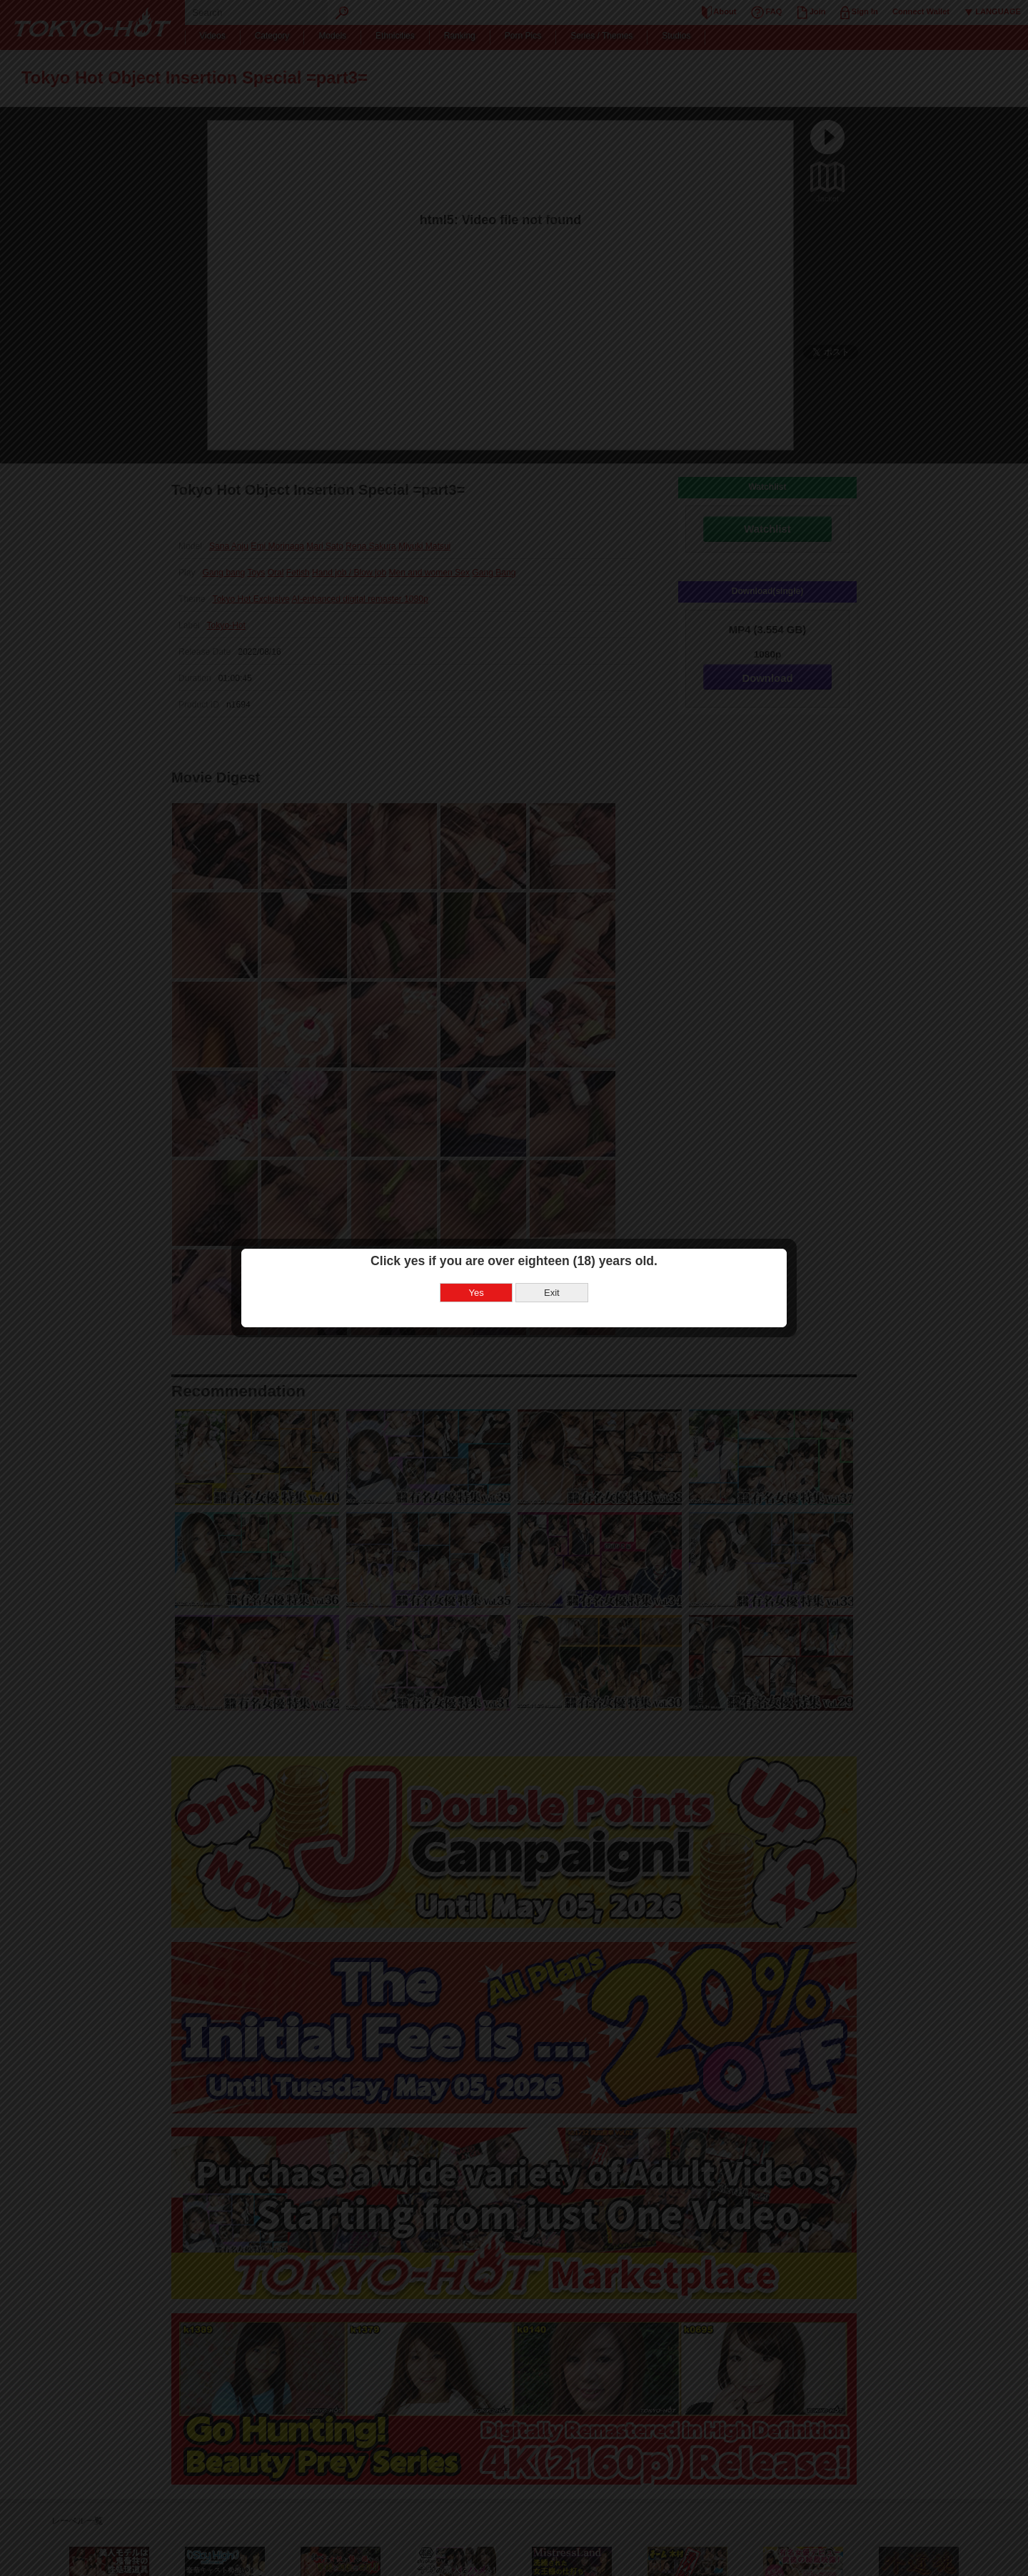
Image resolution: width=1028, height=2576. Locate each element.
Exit (552, 1292)
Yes (476, 1292)
